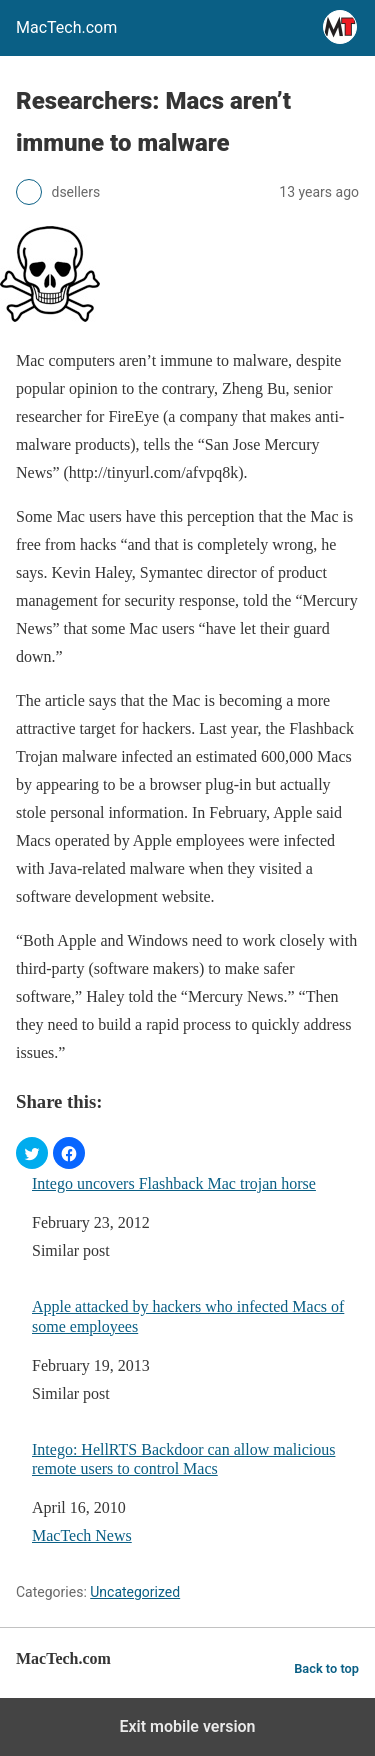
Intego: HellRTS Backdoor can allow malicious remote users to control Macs (183, 1459)
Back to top (326, 1668)
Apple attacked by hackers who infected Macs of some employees (188, 1316)
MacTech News (82, 1535)
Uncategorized (135, 1592)
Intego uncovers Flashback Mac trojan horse (174, 1183)
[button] (32, 1153)
